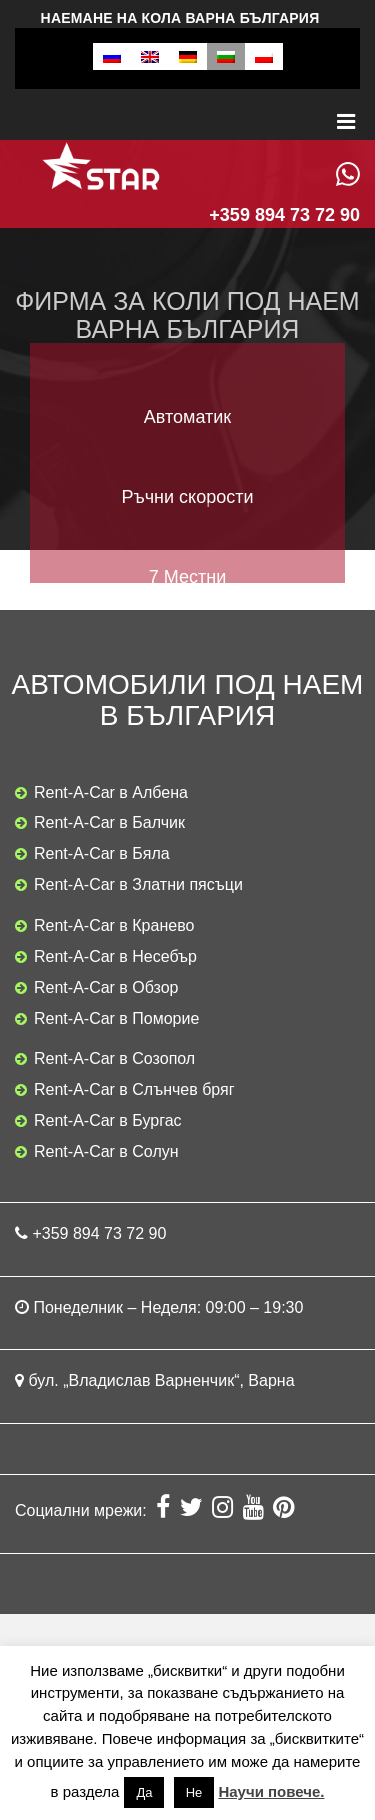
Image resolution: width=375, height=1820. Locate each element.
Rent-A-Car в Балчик (109, 822)
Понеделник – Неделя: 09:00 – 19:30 (168, 1307)
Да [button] (144, 1792)
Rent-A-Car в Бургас (108, 1120)
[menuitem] (112, 56)
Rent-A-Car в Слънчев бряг (134, 1089)
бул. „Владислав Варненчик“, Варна (161, 1380)
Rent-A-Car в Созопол (114, 1058)
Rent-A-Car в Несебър (115, 956)
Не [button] (194, 1792)
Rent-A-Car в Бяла (102, 853)
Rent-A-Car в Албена (111, 792)
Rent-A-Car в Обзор (106, 987)
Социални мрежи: (83, 1510)
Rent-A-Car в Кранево (114, 925)
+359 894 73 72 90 (99, 1233)
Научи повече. (271, 1791)
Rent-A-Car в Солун (106, 1151)
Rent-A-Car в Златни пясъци (138, 884)
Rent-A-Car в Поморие (116, 1018)
